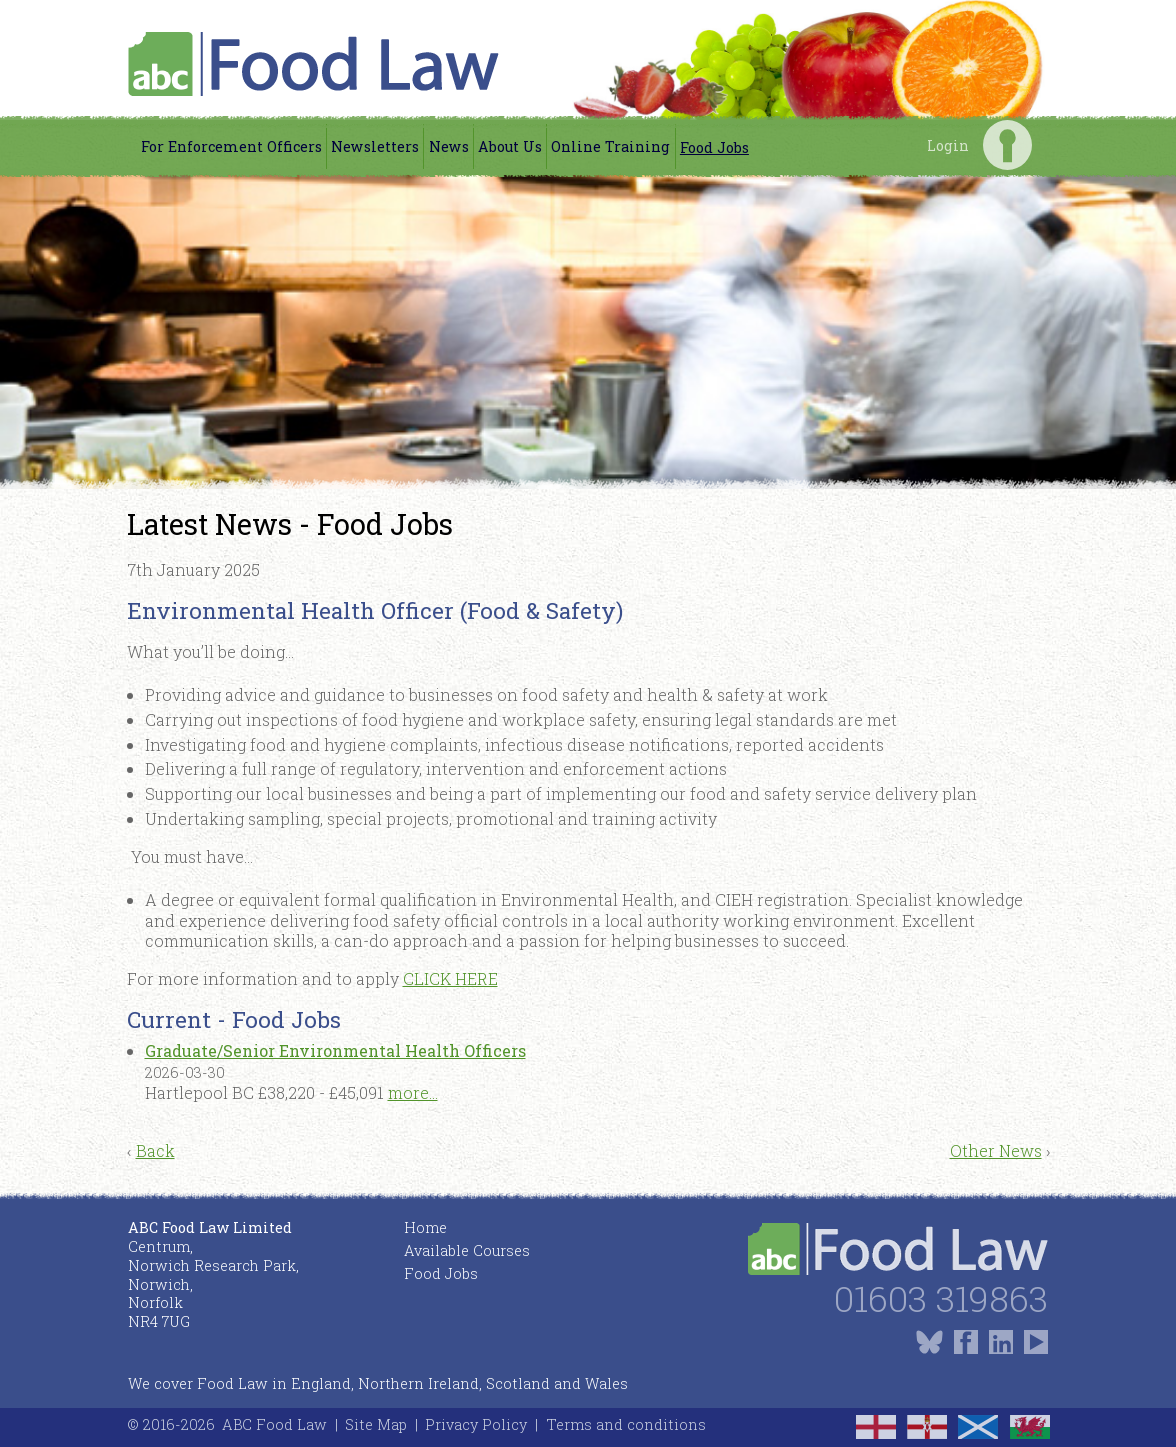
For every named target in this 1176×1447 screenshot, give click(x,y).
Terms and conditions (626, 1424)
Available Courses (467, 1250)
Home (425, 1227)
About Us (510, 146)
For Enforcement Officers (231, 146)
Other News (996, 1150)
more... (413, 1092)
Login (1007, 144)
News (449, 146)
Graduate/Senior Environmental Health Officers (335, 1050)
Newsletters (375, 146)
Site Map (376, 1424)
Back (155, 1150)
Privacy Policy (476, 1424)
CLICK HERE (450, 978)
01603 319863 (941, 1298)
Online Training (610, 146)
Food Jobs (714, 147)
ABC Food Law (274, 1424)
